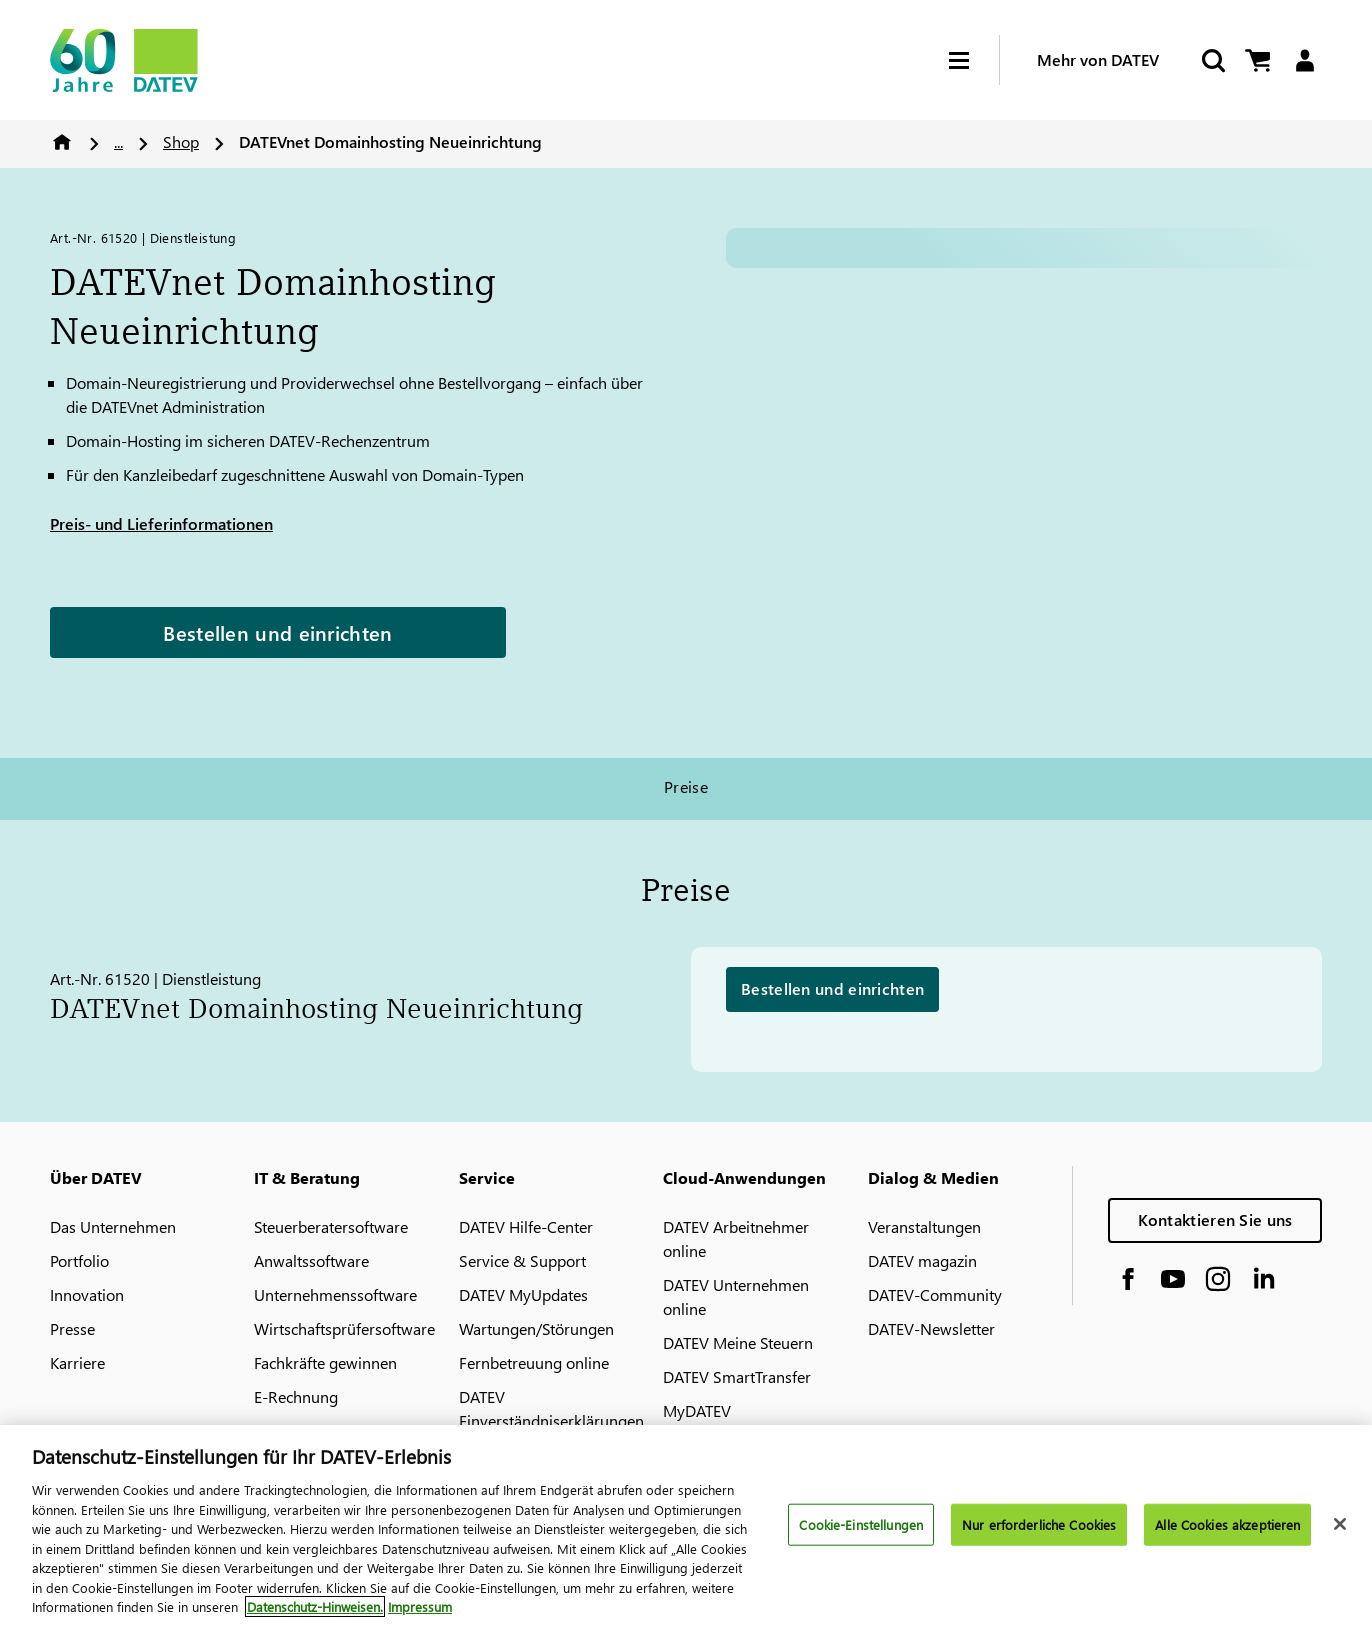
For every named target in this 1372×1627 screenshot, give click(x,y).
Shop (181, 141)
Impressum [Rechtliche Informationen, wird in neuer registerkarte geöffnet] (420, 1606)
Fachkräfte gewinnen (325, 1362)
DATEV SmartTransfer (737, 1376)
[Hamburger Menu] (974, 60)
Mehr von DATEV (1098, 59)
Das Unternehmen (113, 1226)
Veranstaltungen (924, 1226)
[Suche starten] (1212, 60)
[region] (686, 1526)
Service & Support (522, 1260)
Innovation (87, 1294)
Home (62, 142)
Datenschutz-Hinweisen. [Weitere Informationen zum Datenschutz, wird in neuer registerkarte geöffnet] (315, 1606)
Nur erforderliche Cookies (1039, 1524)
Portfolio (79, 1260)
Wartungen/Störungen (536, 1328)
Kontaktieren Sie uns (1215, 1219)
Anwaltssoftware (311, 1260)
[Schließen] (1340, 1524)
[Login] (1304, 60)
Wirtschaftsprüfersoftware (344, 1328)
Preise (686, 786)
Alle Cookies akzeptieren (1227, 1524)
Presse (72, 1328)
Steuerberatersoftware (331, 1226)
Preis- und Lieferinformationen (161, 523)
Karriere (77, 1362)
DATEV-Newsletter (931, 1328)
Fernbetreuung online (534, 1362)
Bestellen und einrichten (277, 632)
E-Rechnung (296, 1396)
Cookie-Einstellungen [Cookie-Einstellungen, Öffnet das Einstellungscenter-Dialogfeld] (861, 1524)
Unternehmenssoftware (335, 1294)
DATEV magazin (922, 1260)
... (118, 141)
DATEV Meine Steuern (738, 1342)
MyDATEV (697, 1410)
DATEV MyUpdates (523, 1294)
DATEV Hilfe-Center (526, 1226)
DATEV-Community (935, 1294)
